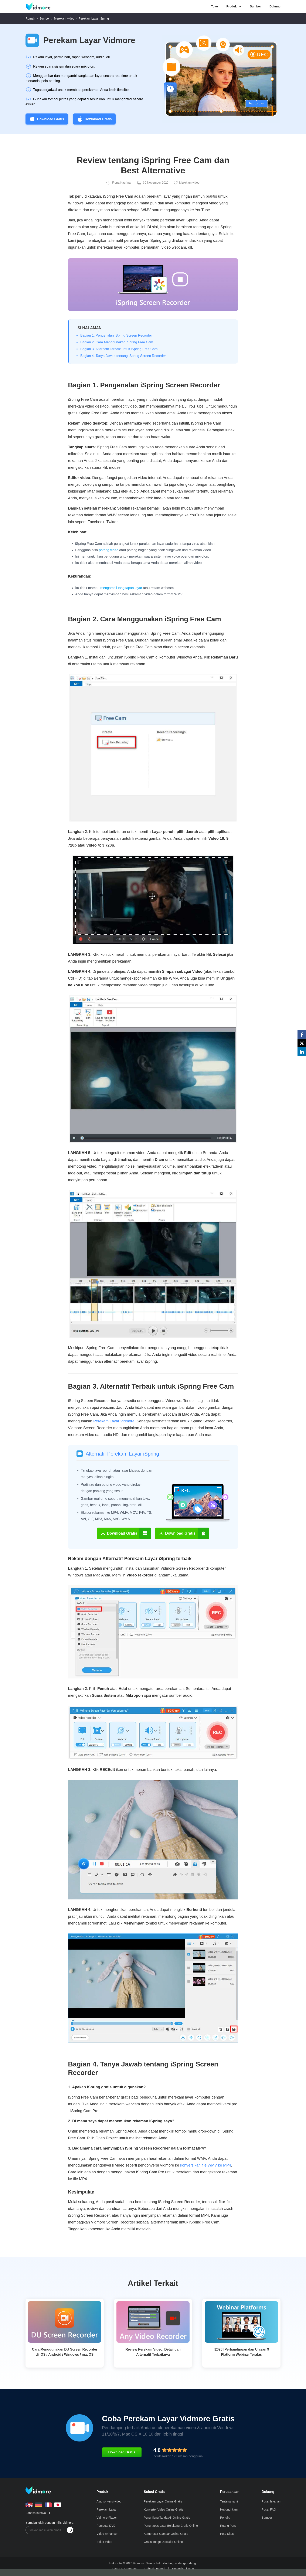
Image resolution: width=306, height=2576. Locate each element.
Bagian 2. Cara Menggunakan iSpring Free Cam (116, 342)
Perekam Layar (106, 2509)
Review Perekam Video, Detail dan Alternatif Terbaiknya (152, 2352)
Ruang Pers (228, 2525)
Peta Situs (227, 2533)
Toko (214, 6)
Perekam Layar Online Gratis (163, 2501)
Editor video (104, 2541)
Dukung (274, 6)
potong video (108, 550)
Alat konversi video (109, 2501)
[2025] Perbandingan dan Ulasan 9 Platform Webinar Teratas (241, 2352)
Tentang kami (229, 2501)
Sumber (255, 6)
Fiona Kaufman (119, 182)
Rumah (30, 18)
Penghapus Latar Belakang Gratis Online (171, 2525)
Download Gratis (46, 119)
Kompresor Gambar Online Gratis (166, 2533)
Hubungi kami (229, 2509)
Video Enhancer (107, 2533)
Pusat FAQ (269, 2509)
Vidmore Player (106, 2517)
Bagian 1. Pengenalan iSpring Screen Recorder (116, 335)
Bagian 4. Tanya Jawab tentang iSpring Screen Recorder (123, 356)
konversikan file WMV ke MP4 (205, 2165)
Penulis (225, 2517)
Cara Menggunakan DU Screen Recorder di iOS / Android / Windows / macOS (64, 2352)
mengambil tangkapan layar (121, 588)
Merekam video (64, 18)
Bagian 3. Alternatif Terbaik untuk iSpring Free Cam (118, 349)
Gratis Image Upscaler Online (163, 2541)
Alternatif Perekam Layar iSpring (117, 1454)
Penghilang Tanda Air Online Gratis (167, 2517)
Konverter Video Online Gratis (163, 2509)
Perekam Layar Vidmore (89, 40)
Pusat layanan (271, 2501)
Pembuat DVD (105, 2525)
